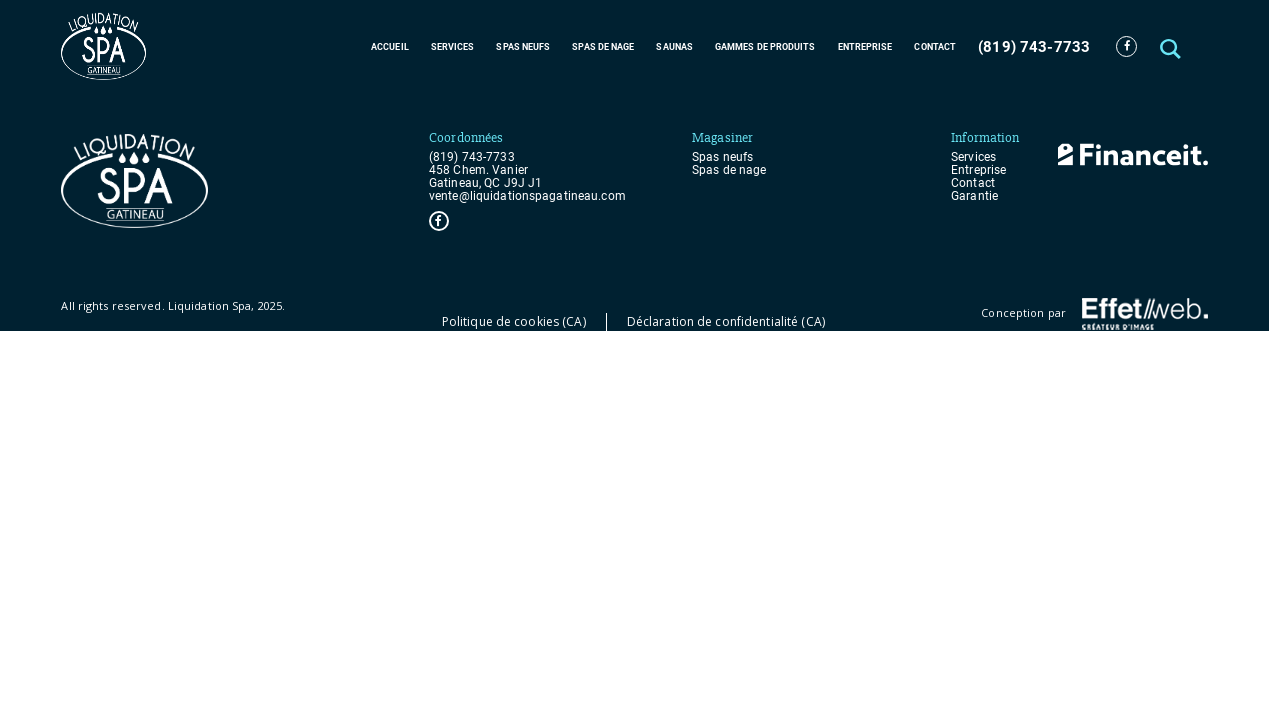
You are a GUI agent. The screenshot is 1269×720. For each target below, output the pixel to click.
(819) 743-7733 (1034, 47)
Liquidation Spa (210, 305)
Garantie (974, 196)
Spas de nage (603, 47)
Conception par (1094, 314)
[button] (1172, 46)
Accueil (390, 47)
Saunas (674, 47)
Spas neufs (523, 47)
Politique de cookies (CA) (514, 321)
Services (453, 47)
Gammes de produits (765, 47)
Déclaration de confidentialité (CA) (726, 321)
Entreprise (865, 47)
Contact (935, 47)
